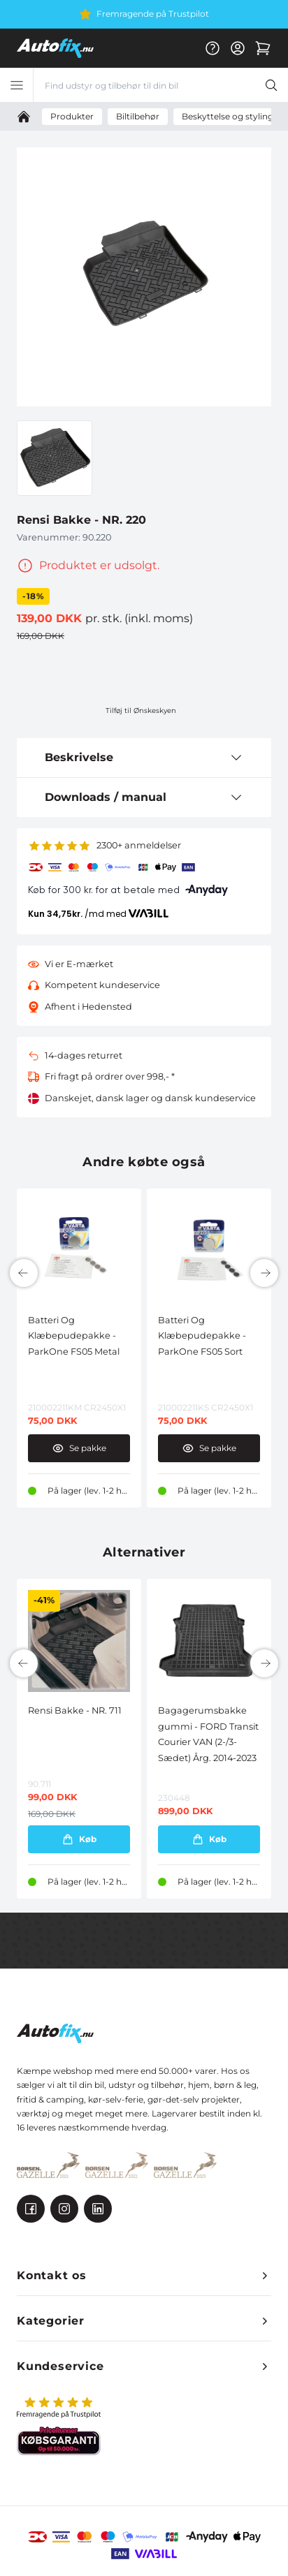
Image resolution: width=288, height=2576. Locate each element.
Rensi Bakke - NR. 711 (75, 1710)
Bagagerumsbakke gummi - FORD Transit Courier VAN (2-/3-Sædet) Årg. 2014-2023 (208, 1733)
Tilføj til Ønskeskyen (141, 710)
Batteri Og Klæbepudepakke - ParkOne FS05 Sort (202, 1336)
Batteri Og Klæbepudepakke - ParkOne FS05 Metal (74, 1336)
